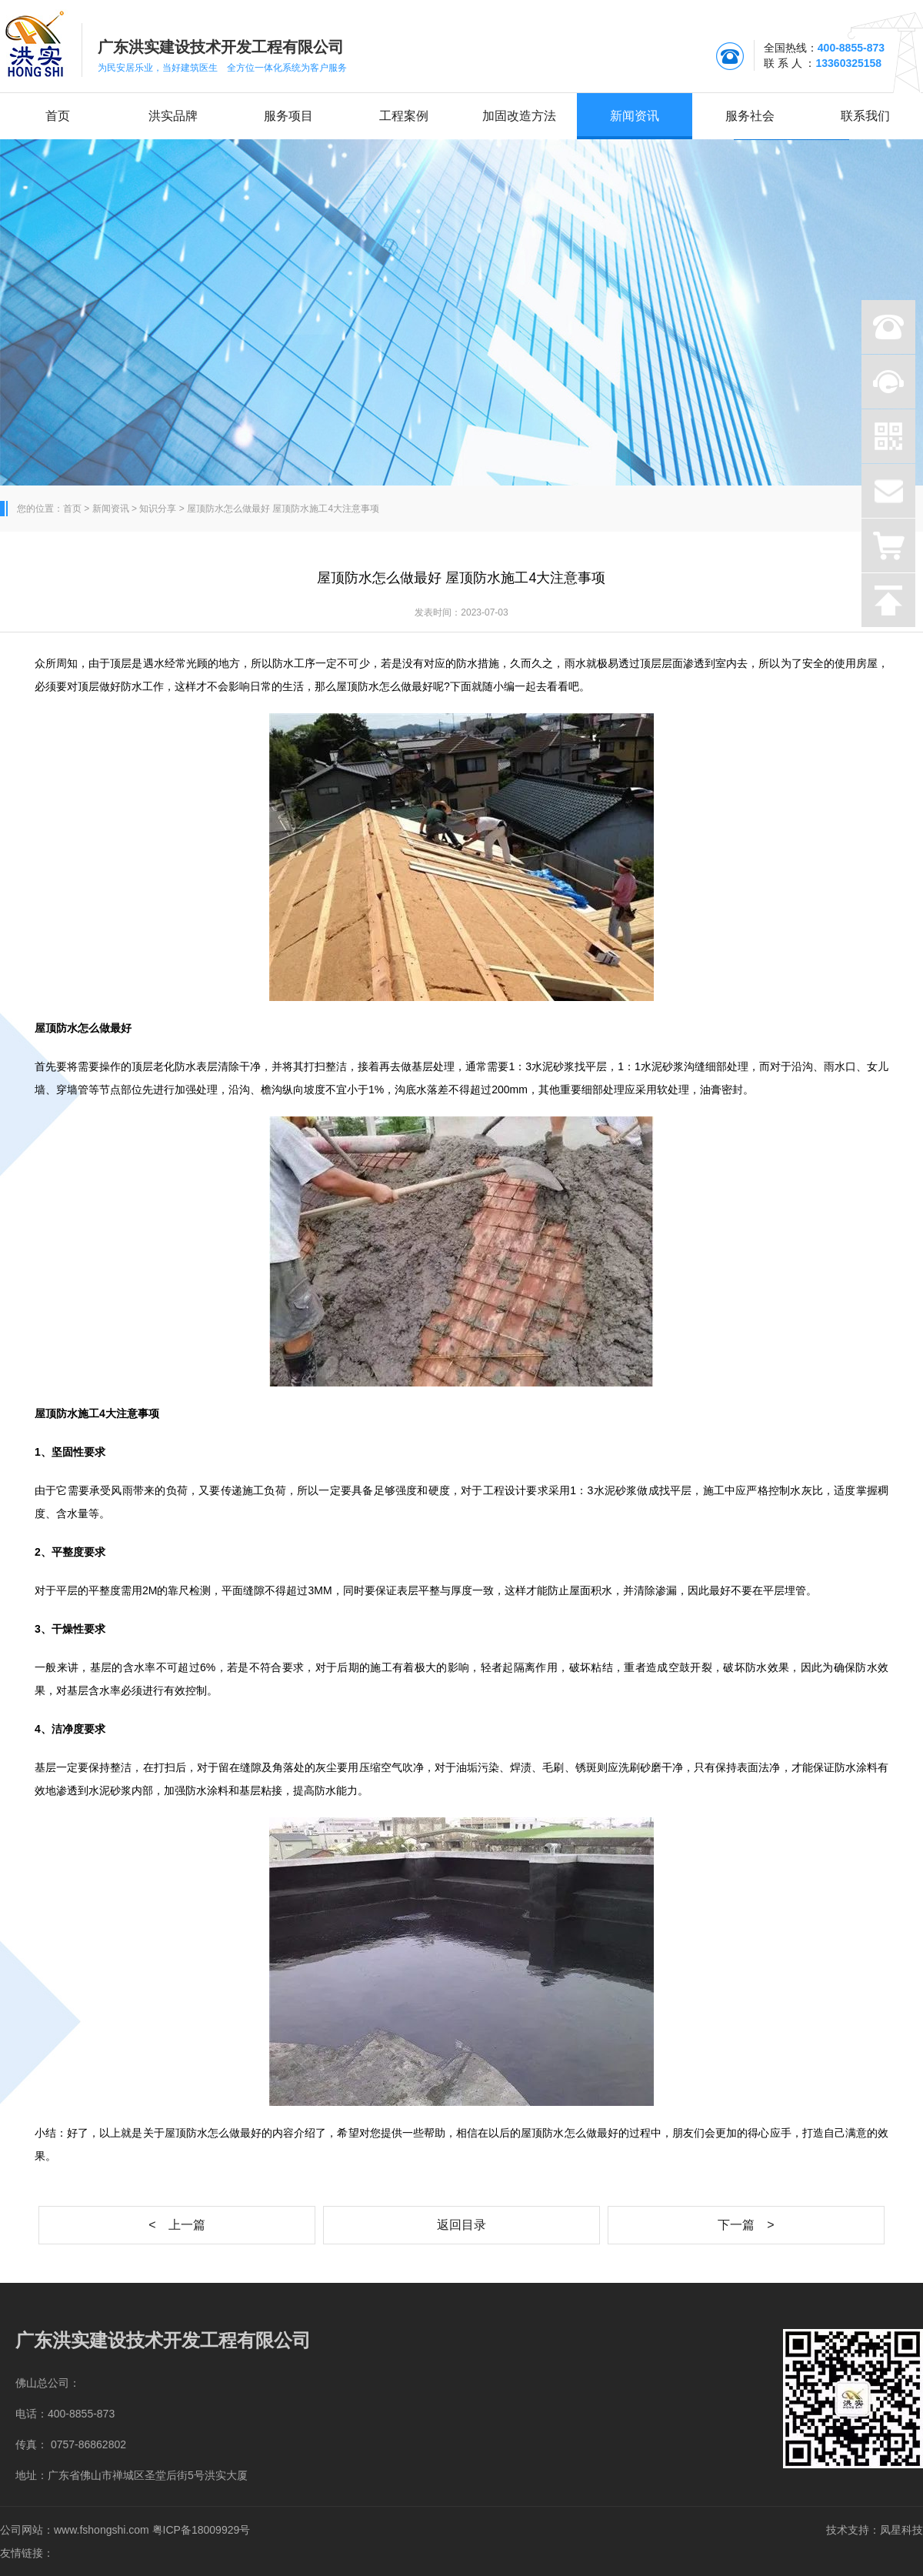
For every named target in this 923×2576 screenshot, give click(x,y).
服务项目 (288, 115)
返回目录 (461, 2224)
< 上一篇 (176, 2224)
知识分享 (157, 508)
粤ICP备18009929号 (201, 2530)
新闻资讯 (634, 115)
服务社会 (750, 115)
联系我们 (865, 115)
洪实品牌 (173, 115)
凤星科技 (901, 2530)
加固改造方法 (519, 115)
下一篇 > (746, 2224)
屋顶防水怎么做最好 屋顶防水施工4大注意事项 (283, 508)
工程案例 (403, 115)
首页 (57, 115)
